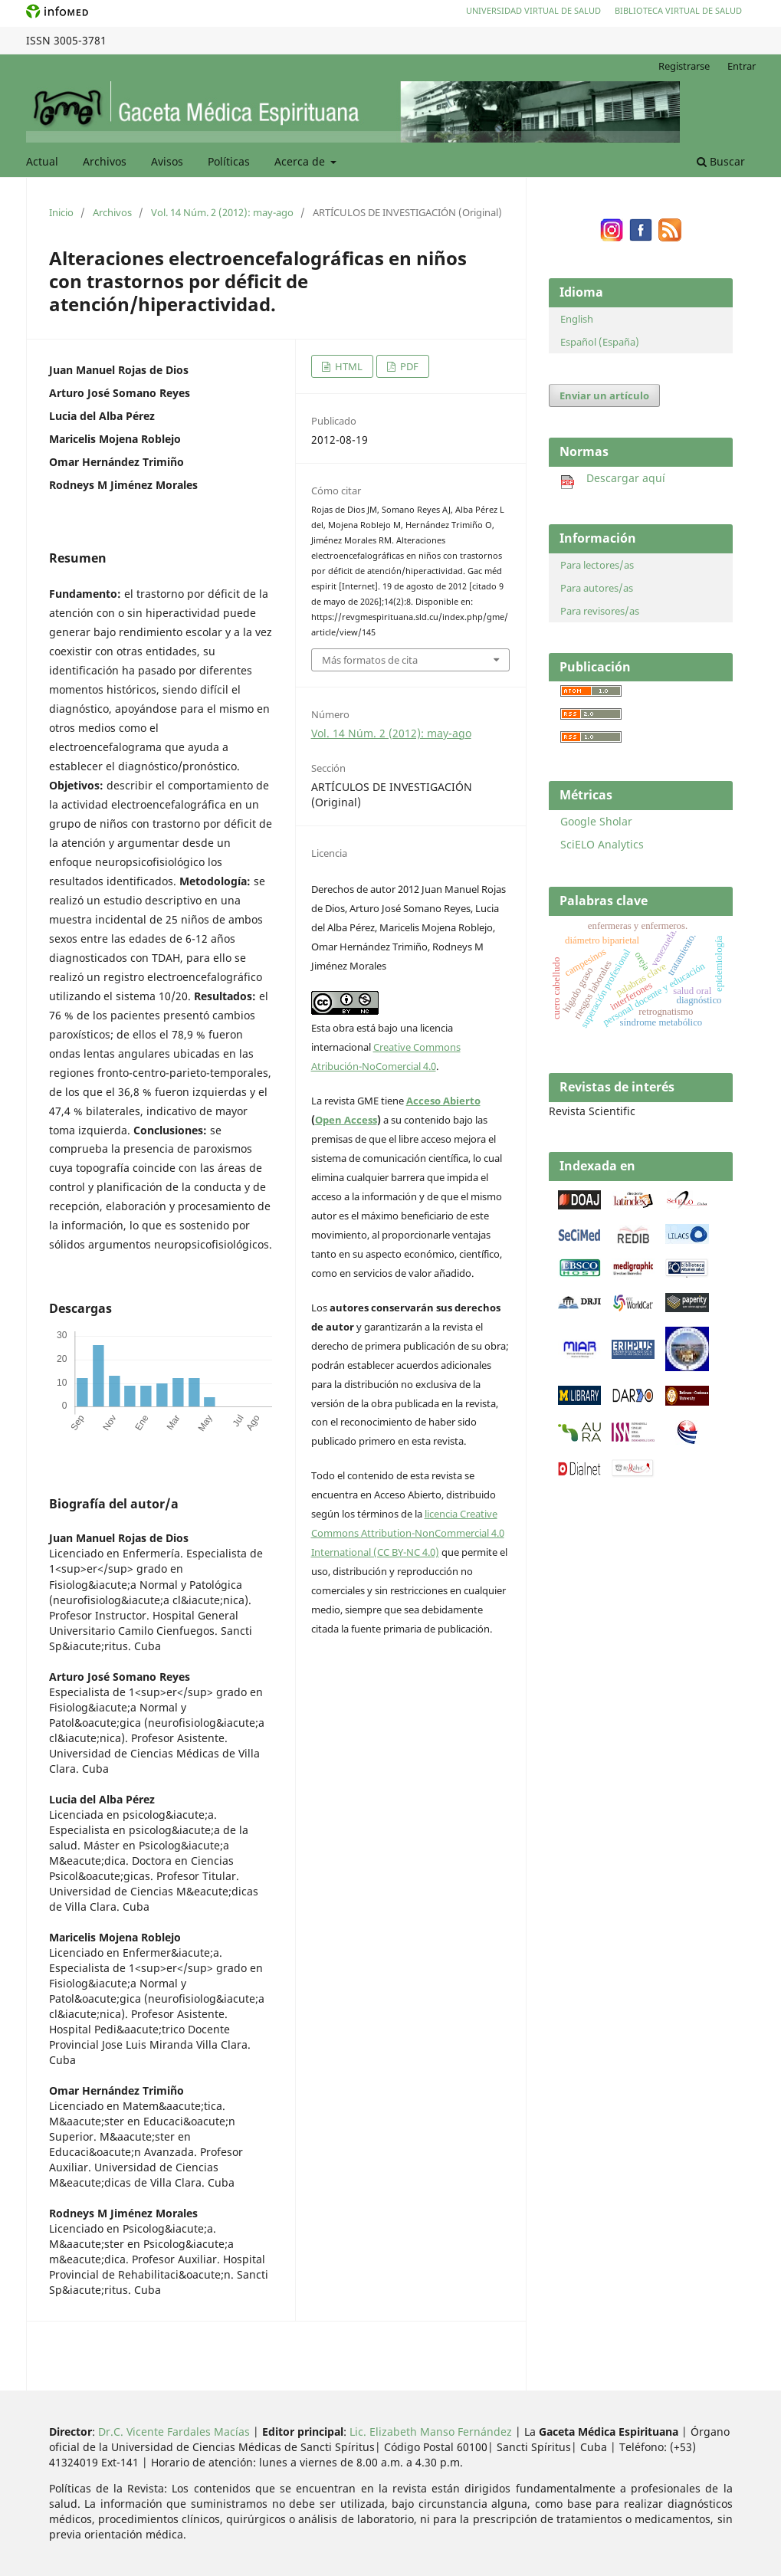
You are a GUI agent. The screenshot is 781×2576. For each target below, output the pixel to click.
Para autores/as (596, 588)
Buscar (721, 161)
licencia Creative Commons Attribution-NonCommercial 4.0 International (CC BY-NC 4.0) (407, 1533)
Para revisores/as (599, 611)
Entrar (741, 66)
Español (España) (599, 342)
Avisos (167, 161)
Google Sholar (596, 821)
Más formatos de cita (370, 660)
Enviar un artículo (604, 395)
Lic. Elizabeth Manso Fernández (430, 2431)
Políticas (229, 161)
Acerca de (301, 161)
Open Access (346, 1120)
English (576, 319)
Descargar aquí (612, 478)
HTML (348, 366)
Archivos (104, 161)
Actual (42, 161)
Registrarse (684, 66)
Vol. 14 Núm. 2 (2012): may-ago (222, 212)
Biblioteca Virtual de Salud (678, 10)
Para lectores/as (597, 565)
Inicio (61, 212)
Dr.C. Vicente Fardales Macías (174, 2431)
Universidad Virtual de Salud (533, 10)
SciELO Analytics (602, 844)
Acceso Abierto (443, 1101)
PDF (408, 366)
